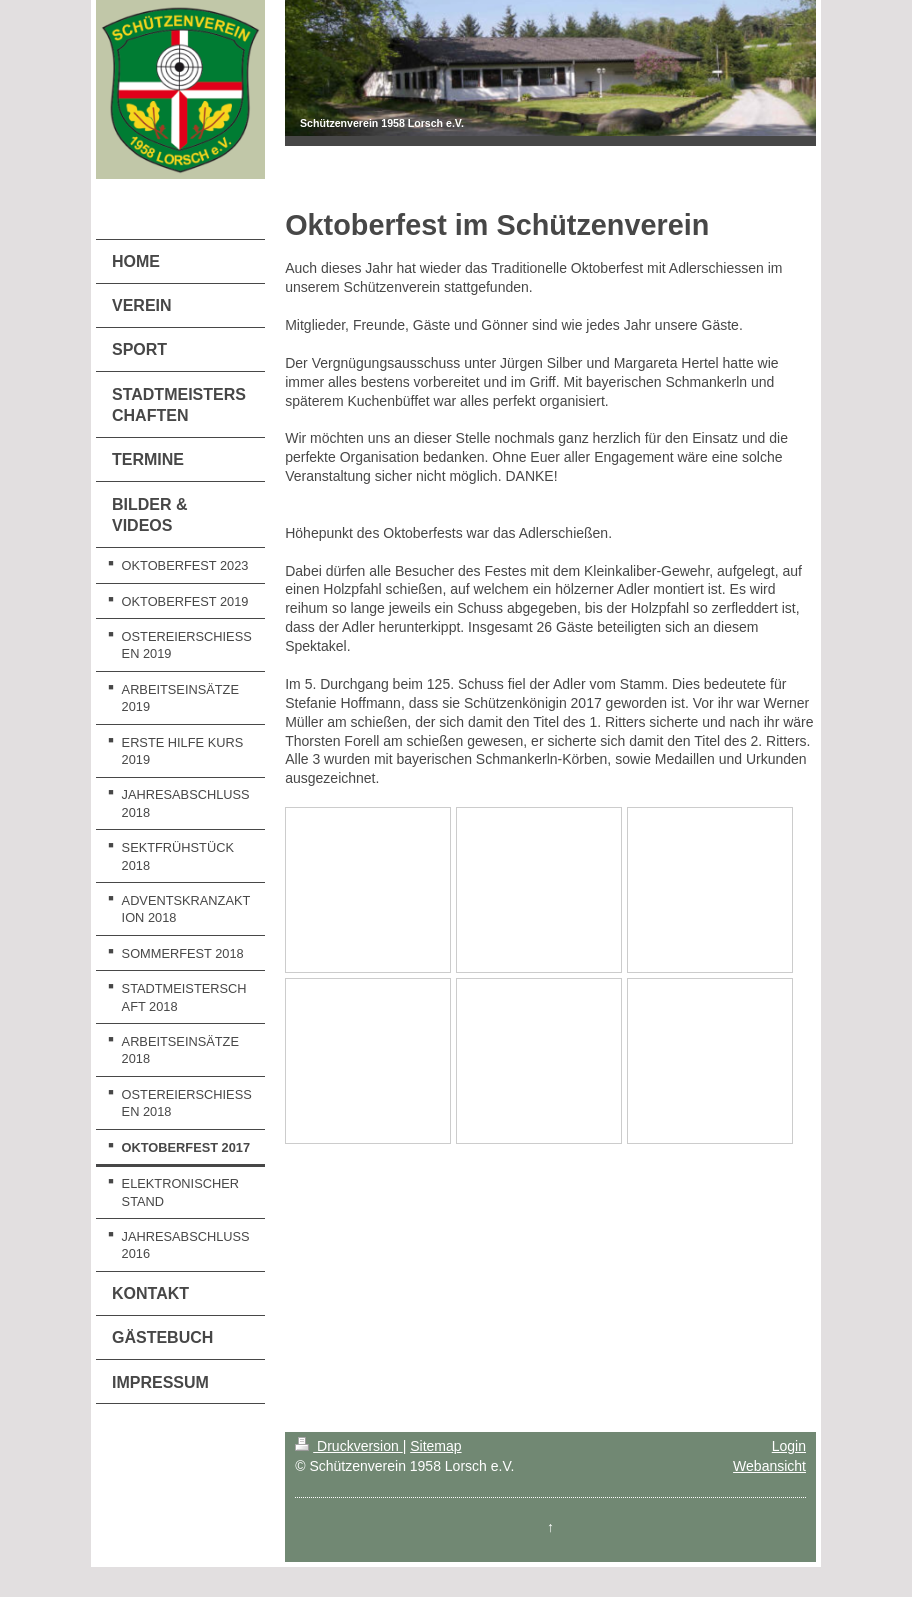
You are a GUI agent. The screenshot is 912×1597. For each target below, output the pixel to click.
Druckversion (348, 1446)
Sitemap (435, 1446)
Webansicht (769, 1466)
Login (789, 1446)
